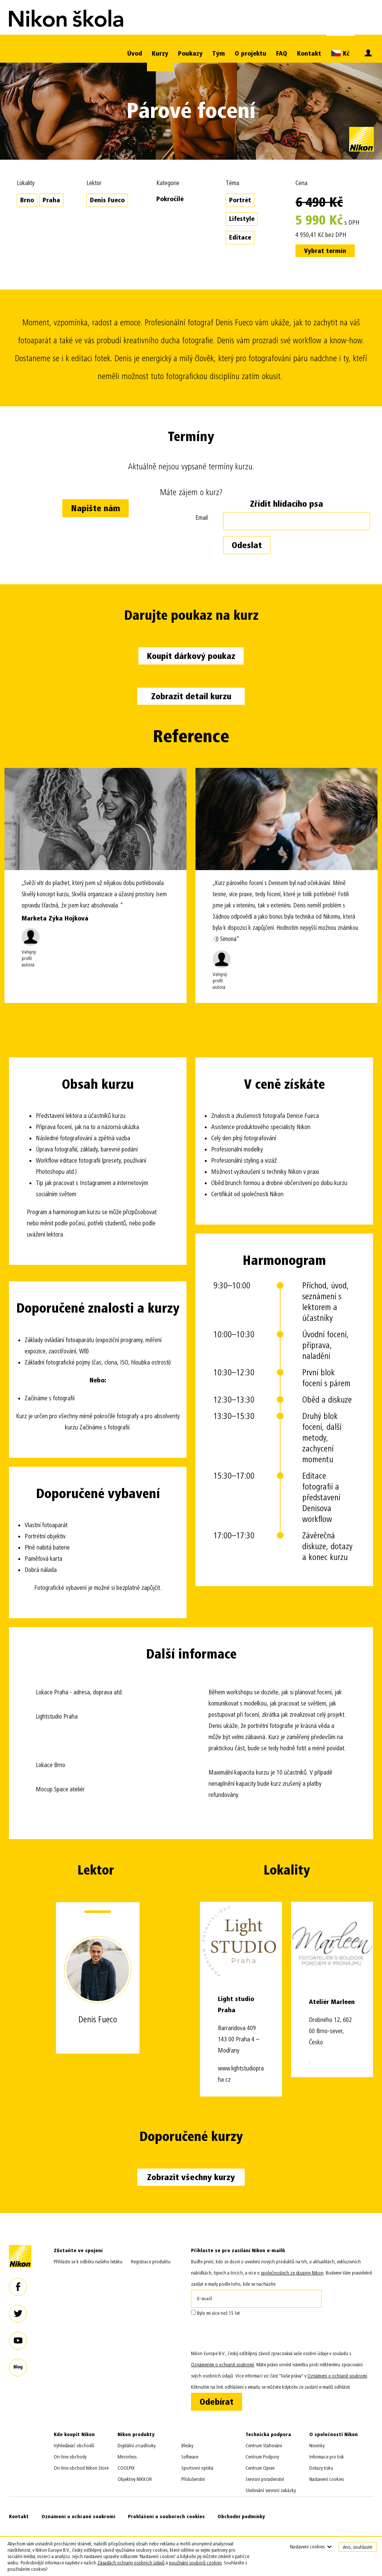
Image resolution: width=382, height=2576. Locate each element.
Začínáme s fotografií (50, 1398)
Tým (218, 53)
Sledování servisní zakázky (270, 2490)
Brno (27, 200)
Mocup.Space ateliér (60, 1789)
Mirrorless (127, 2457)
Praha (51, 200)
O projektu (250, 53)
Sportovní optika (197, 2468)
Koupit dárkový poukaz (191, 656)
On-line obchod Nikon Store (81, 2468)
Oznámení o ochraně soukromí (78, 2516)
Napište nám (95, 508)
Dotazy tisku (321, 2468)
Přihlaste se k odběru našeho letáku (88, 2261)
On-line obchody (70, 2457)
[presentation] (247, 2333)
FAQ (281, 53)
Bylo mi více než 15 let (215, 2313)
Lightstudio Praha (57, 1716)
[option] (95, 885)
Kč (340, 53)
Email (201, 518)
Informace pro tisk (326, 2457)
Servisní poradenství (264, 2479)
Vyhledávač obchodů (74, 2445)
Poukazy (190, 53)
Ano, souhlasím (357, 2547)
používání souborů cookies (195, 2563)
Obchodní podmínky (241, 2516)
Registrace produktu (150, 2261)
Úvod (134, 53)
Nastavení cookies (326, 2479)
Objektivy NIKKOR (135, 2479)
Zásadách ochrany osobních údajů (131, 2563)
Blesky (187, 2445)
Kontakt (309, 53)
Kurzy (160, 53)
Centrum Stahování (263, 2445)
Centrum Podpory (262, 2457)
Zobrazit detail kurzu (191, 696)
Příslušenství (193, 2479)
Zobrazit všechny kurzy (191, 2177)
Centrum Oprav (260, 2468)
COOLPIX (126, 2468)
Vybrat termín (325, 251)
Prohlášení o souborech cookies (166, 2516)
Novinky (317, 2445)
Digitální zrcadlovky (137, 2445)
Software (189, 2457)
